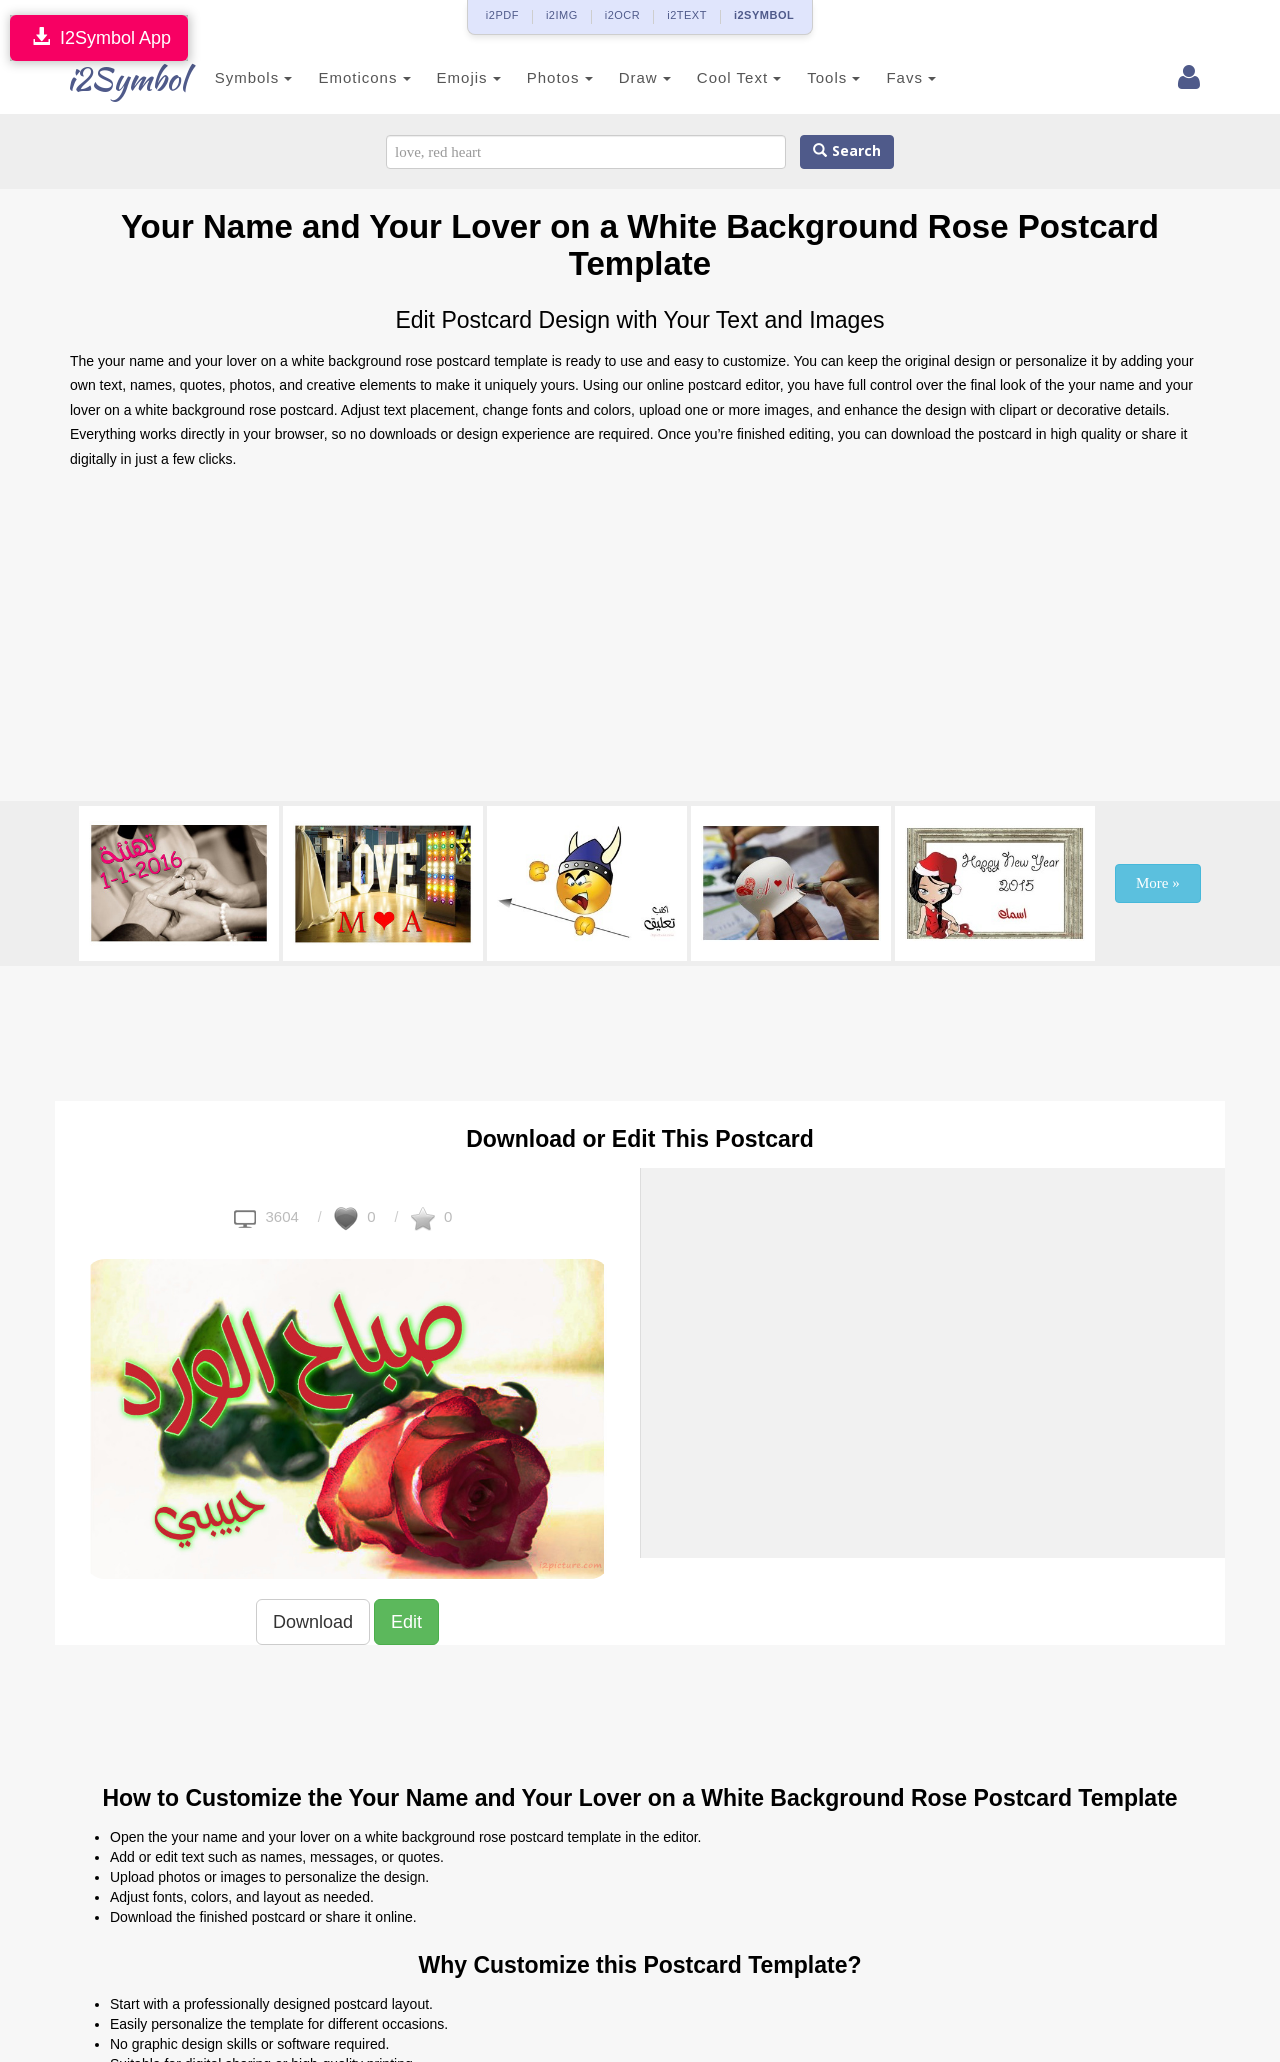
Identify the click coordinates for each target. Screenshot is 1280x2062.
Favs (890, 77)
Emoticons (343, 77)
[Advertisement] (640, 641)
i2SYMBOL (764, 15)
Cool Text (717, 77)
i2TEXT (687, 15)
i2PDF (502, 15)
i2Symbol (110, 79)
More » (1158, 883)
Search (847, 151)
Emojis (447, 77)
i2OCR (623, 15)
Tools (812, 77)
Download (313, 1622)
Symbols (232, 77)
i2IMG (562, 15)
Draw (623, 77)
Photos (538, 77)
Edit (406, 1622)
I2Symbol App (99, 37)
